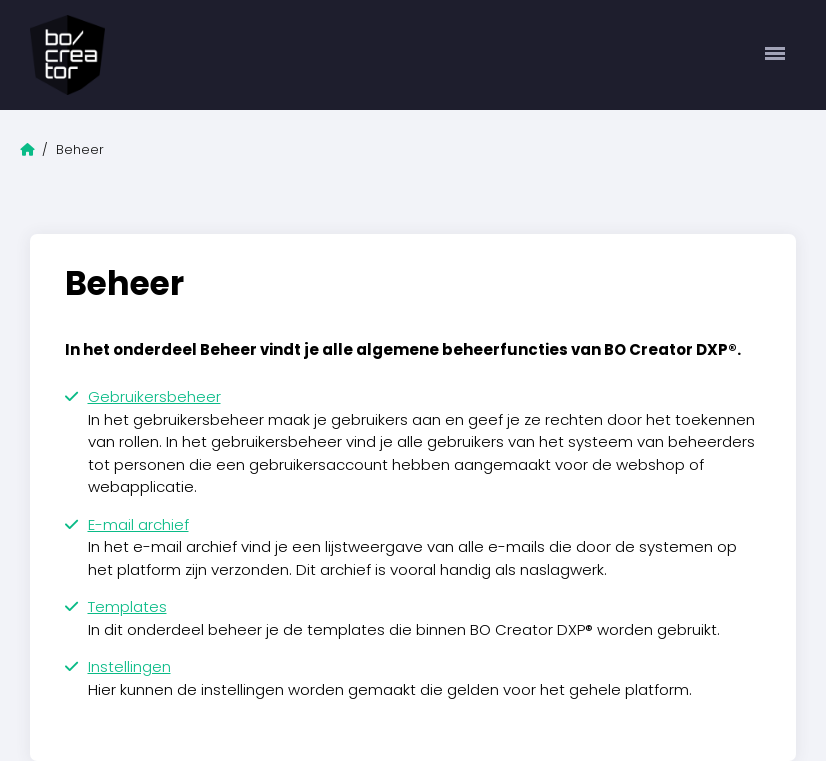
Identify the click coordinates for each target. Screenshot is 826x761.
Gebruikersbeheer (154, 396)
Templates (127, 606)
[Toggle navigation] (775, 55)
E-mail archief (138, 524)
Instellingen (129, 666)
